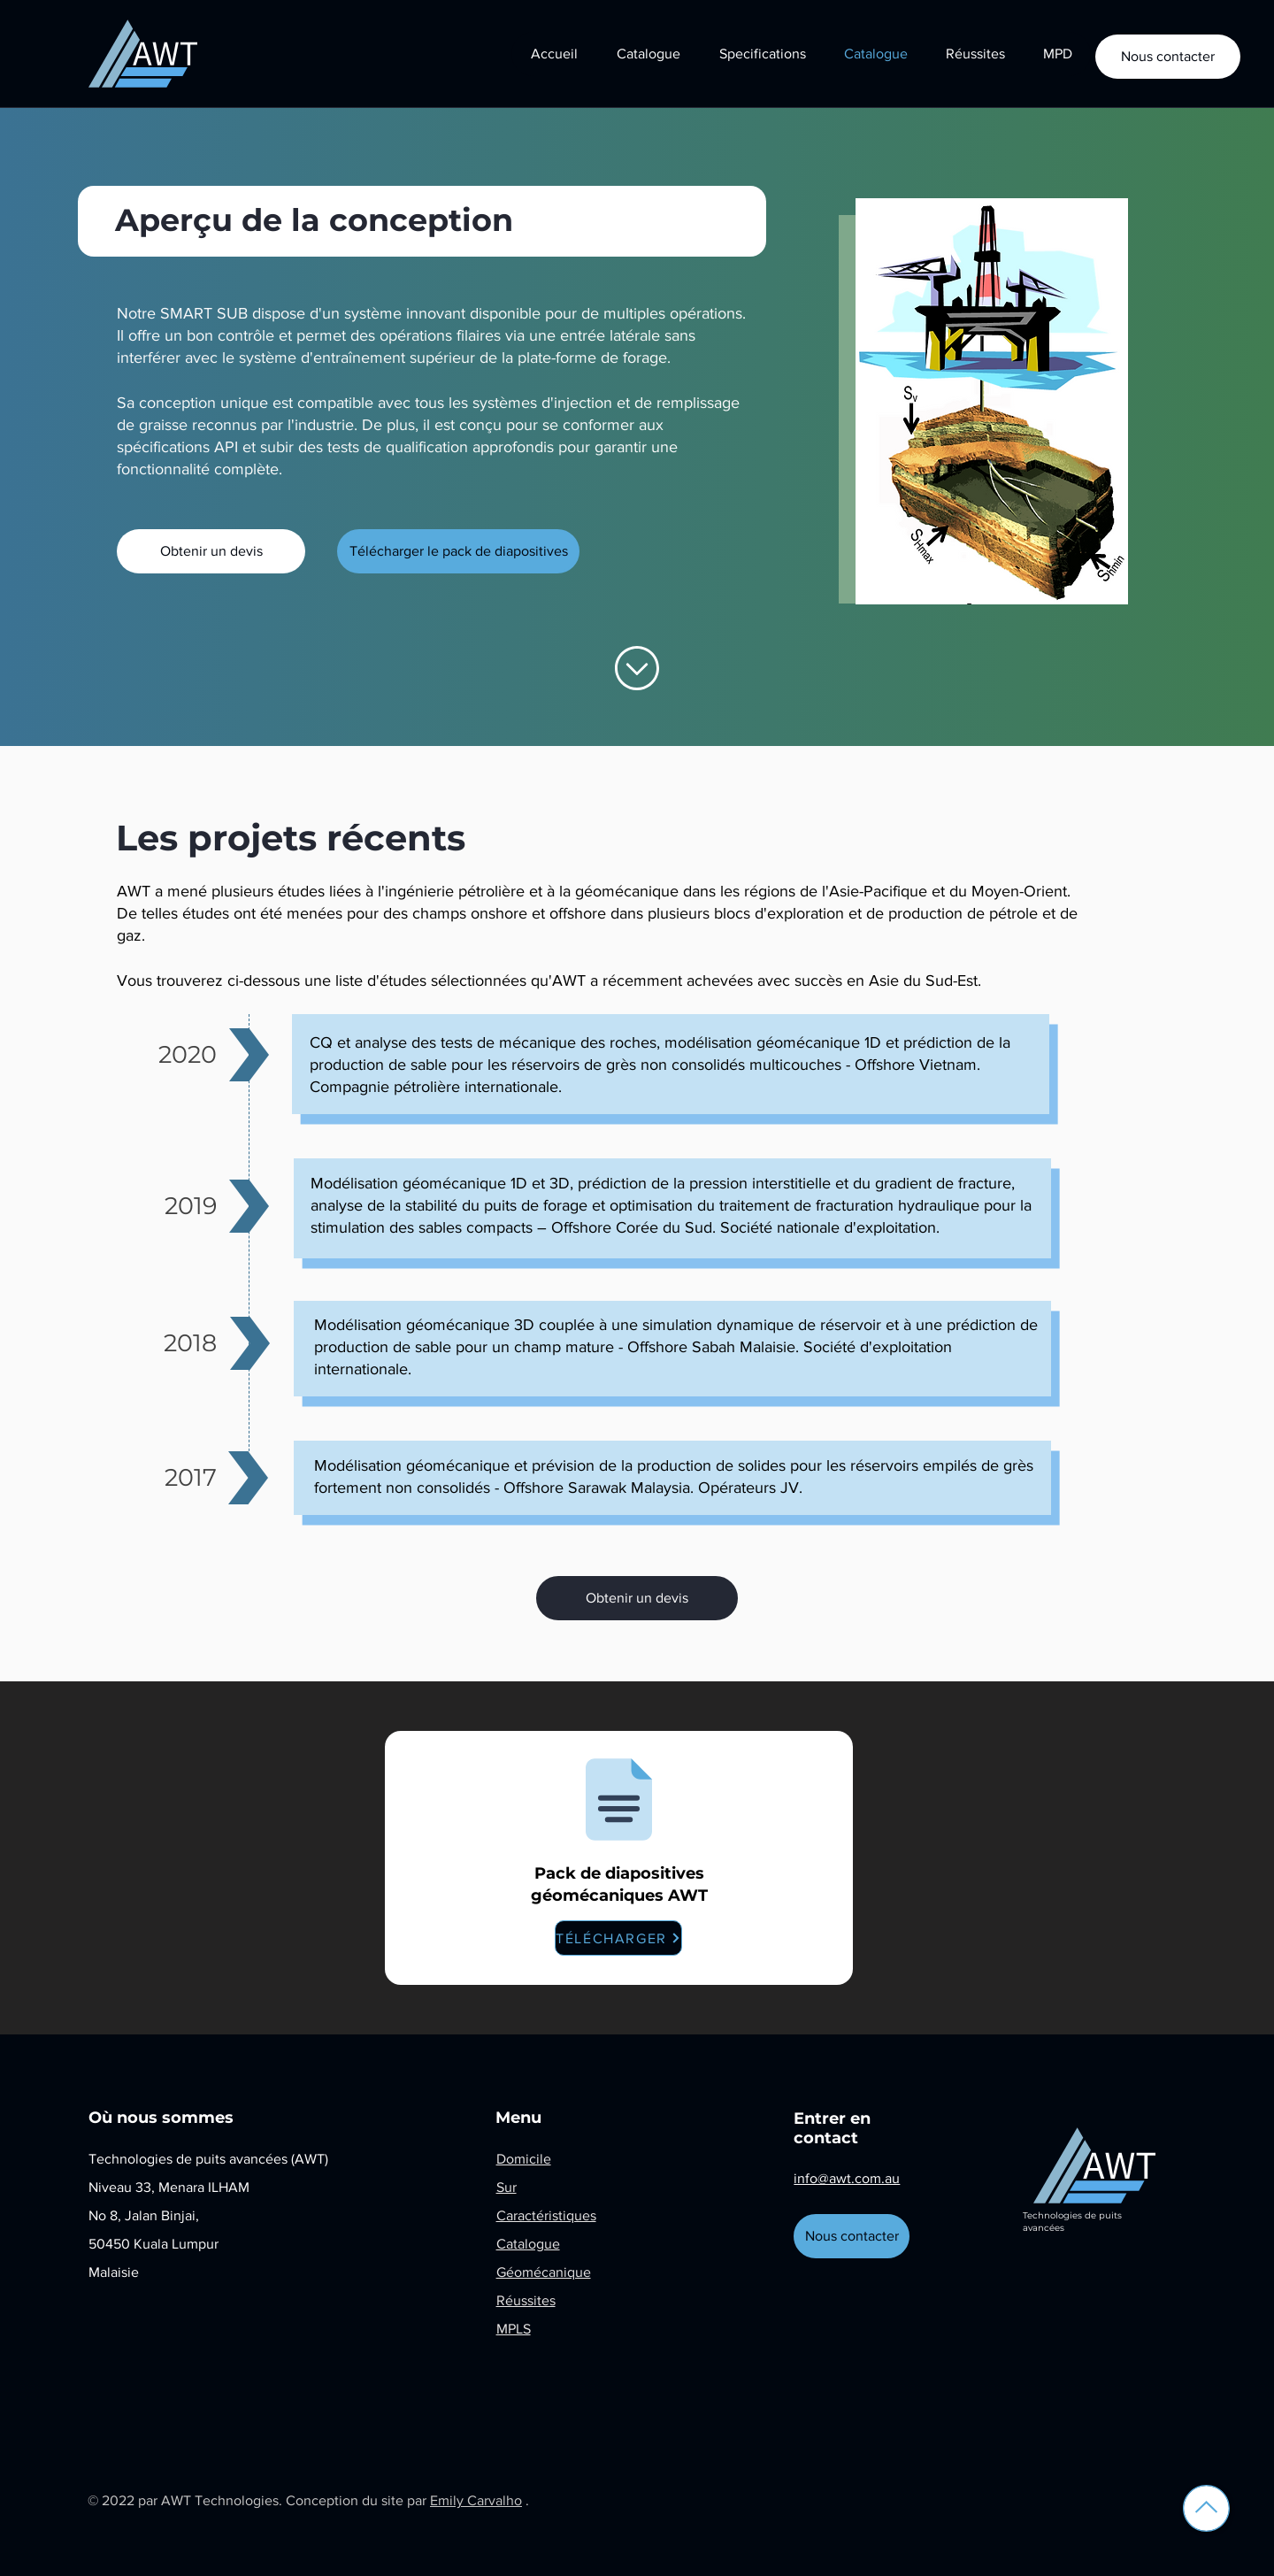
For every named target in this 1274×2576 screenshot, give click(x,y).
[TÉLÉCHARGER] (618, 1938)
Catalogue (528, 2243)
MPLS (513, 2328)
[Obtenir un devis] (211, 551)
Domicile (523, 2158)
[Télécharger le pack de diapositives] (458, 551)
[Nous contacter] (1167, 57)
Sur (506, 2187)
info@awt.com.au (847, 2178)
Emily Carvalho (476, 2500)
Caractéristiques (546, 2215)
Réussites (526, 2300)
